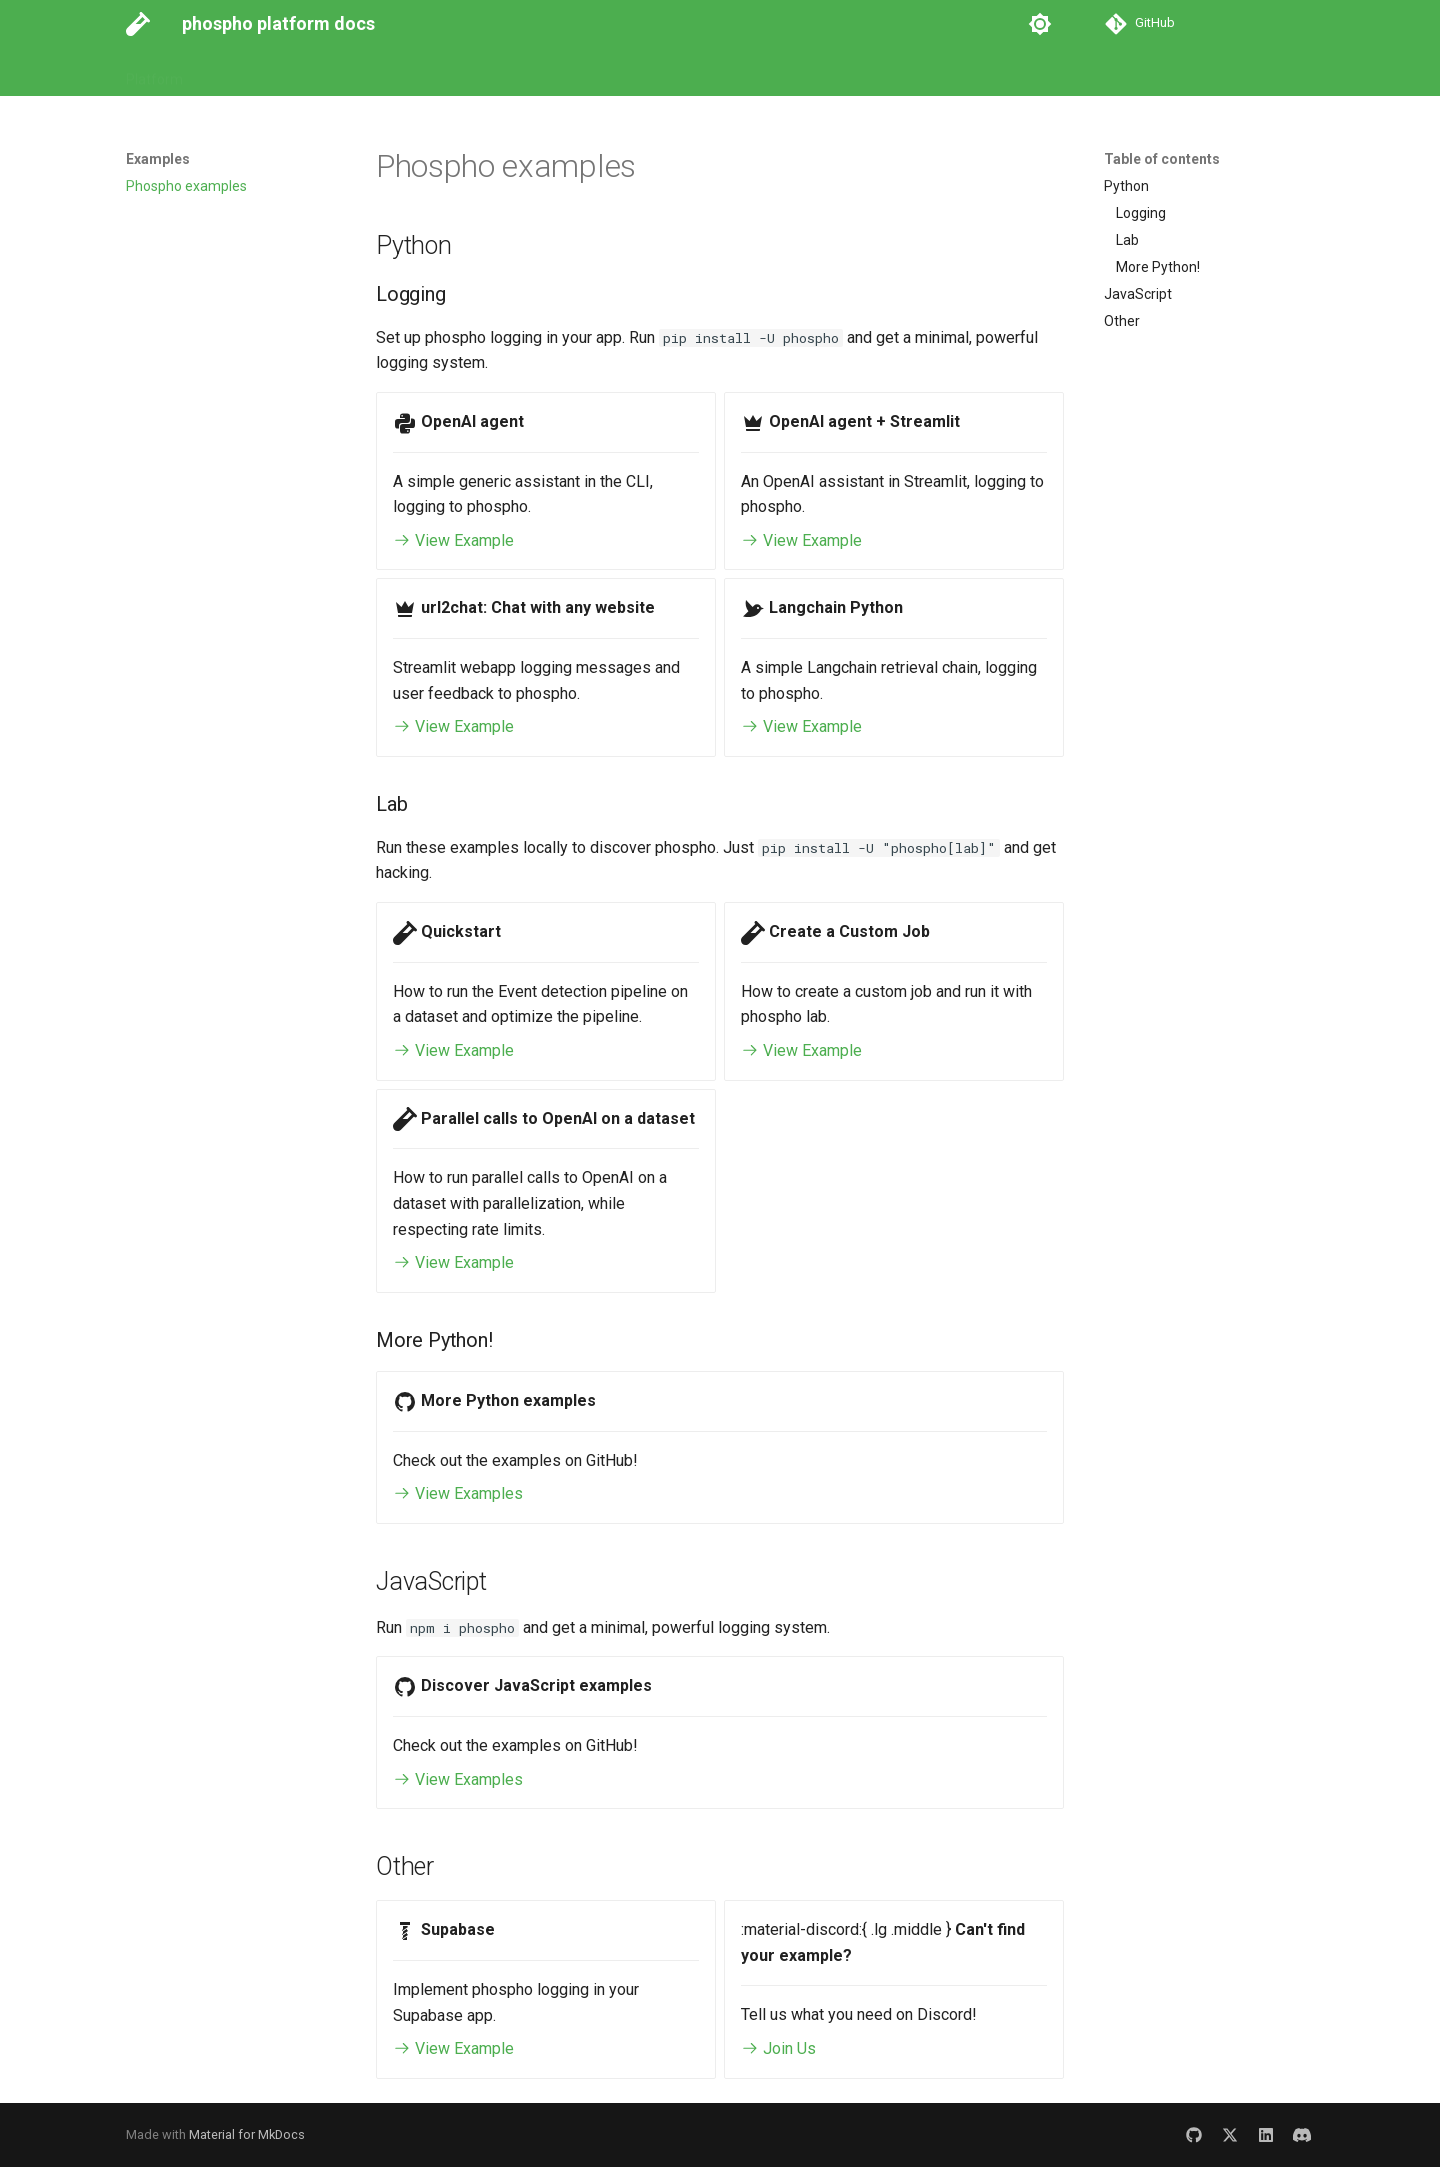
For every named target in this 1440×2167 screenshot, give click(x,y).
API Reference (320, 73)
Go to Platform (522, 73)
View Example (453, 540)
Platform (154, 73)
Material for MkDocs (247, 2134)
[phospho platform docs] (138, 24)
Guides (228, 73)
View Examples (458, 1493)
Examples (421, 73)
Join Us (778, 2048)
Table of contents (1162, 159)
